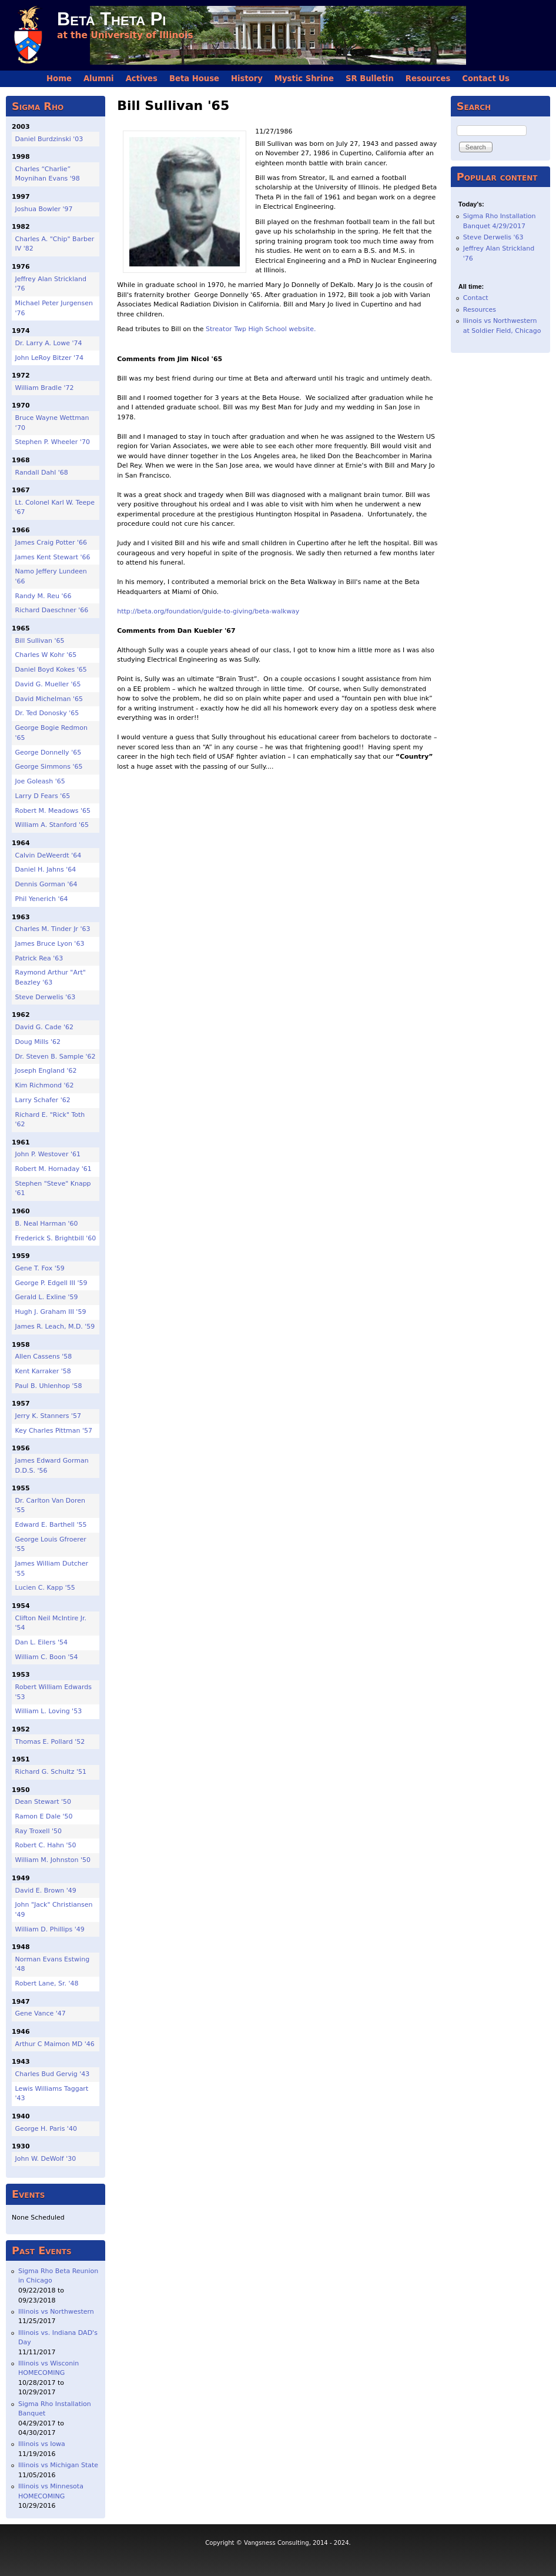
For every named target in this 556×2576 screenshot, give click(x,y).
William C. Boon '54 (46, 1657)
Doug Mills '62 (38, 1042)
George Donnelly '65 (48, 752)
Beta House (194, 78)
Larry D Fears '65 (43, 796)
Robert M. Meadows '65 (53, 811)
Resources (428, 78)
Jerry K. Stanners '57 (48, 1416)
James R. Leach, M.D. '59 (55, 1326)
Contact (475, 298)
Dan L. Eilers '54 (41, 1642)
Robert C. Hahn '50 (45, 1845)
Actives (142, 78)
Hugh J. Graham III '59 (50, 1312)
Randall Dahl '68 (41, 472)
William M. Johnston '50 (53, 1860)
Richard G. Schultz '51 (50, 1772)
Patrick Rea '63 (39, 958)
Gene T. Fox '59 (40, 1268)
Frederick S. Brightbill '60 (55, 1238)
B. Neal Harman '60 (46, 1223)
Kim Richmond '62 (44, 1085)
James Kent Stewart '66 (53, 557)
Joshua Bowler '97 (44, 209)
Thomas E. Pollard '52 (50, 1742)
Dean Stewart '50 (43, 1802)
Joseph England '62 (46, 1071)
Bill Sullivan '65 (40, 641)
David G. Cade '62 (44, 1027)
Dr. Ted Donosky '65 (47, 713)
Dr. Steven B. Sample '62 (55, 1056)
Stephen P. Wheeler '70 (52, 442)
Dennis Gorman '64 (46, 884)
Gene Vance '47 (40, 2013)
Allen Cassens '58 (43, 1356)
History (247, 78)
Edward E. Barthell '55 (51, 1525)
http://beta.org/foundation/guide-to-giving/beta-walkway (208, 611)
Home (59, 78)
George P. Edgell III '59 (51, 1283)
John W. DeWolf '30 (45, 2159)
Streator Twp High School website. (261, 329)
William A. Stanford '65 (52, 825)
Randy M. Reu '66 (43, 596)
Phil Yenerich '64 (41, 899)
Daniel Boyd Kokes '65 (51, 669)
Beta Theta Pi (111, 19)
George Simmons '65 (49, 766)
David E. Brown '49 (45, 1890)
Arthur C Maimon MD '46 (55, 2044)
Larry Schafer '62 (43, 1100)
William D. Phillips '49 (50, 1929)
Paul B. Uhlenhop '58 (48, 1386)
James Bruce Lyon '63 (50, 943)
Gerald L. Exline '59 (46, 1297)
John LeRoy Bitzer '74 (49, 358)
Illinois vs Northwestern (56, 2311)
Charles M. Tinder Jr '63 (53, 929)
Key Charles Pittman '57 (53, 1430)
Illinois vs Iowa (41, 2444)
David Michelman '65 (49, 699)
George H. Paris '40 (46, 2129)
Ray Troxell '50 (38, 1831)
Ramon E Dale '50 (44, 1816)
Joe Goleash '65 (40, 781)
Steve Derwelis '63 (45, 997)
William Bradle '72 (44, 388)
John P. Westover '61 (48, 1154)
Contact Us (486, 78)
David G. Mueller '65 (48, 684)
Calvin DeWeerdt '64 (48, 855)
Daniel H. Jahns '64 (45, 869)
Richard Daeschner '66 (52, 610)
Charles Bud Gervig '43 (52, 2074)
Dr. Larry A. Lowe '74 (48, 343)
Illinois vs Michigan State (58, 2465)
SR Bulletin (370, 78)
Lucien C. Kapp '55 (45, 1587)
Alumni (98, 78)
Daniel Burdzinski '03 (49, 139)
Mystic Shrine (304, 78)
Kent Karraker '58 (43, 1371)
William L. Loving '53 (48, 1711)
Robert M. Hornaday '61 (53, 1169)
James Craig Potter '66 (51, 542)
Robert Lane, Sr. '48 (47, 1983)
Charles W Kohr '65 (46, 655)
